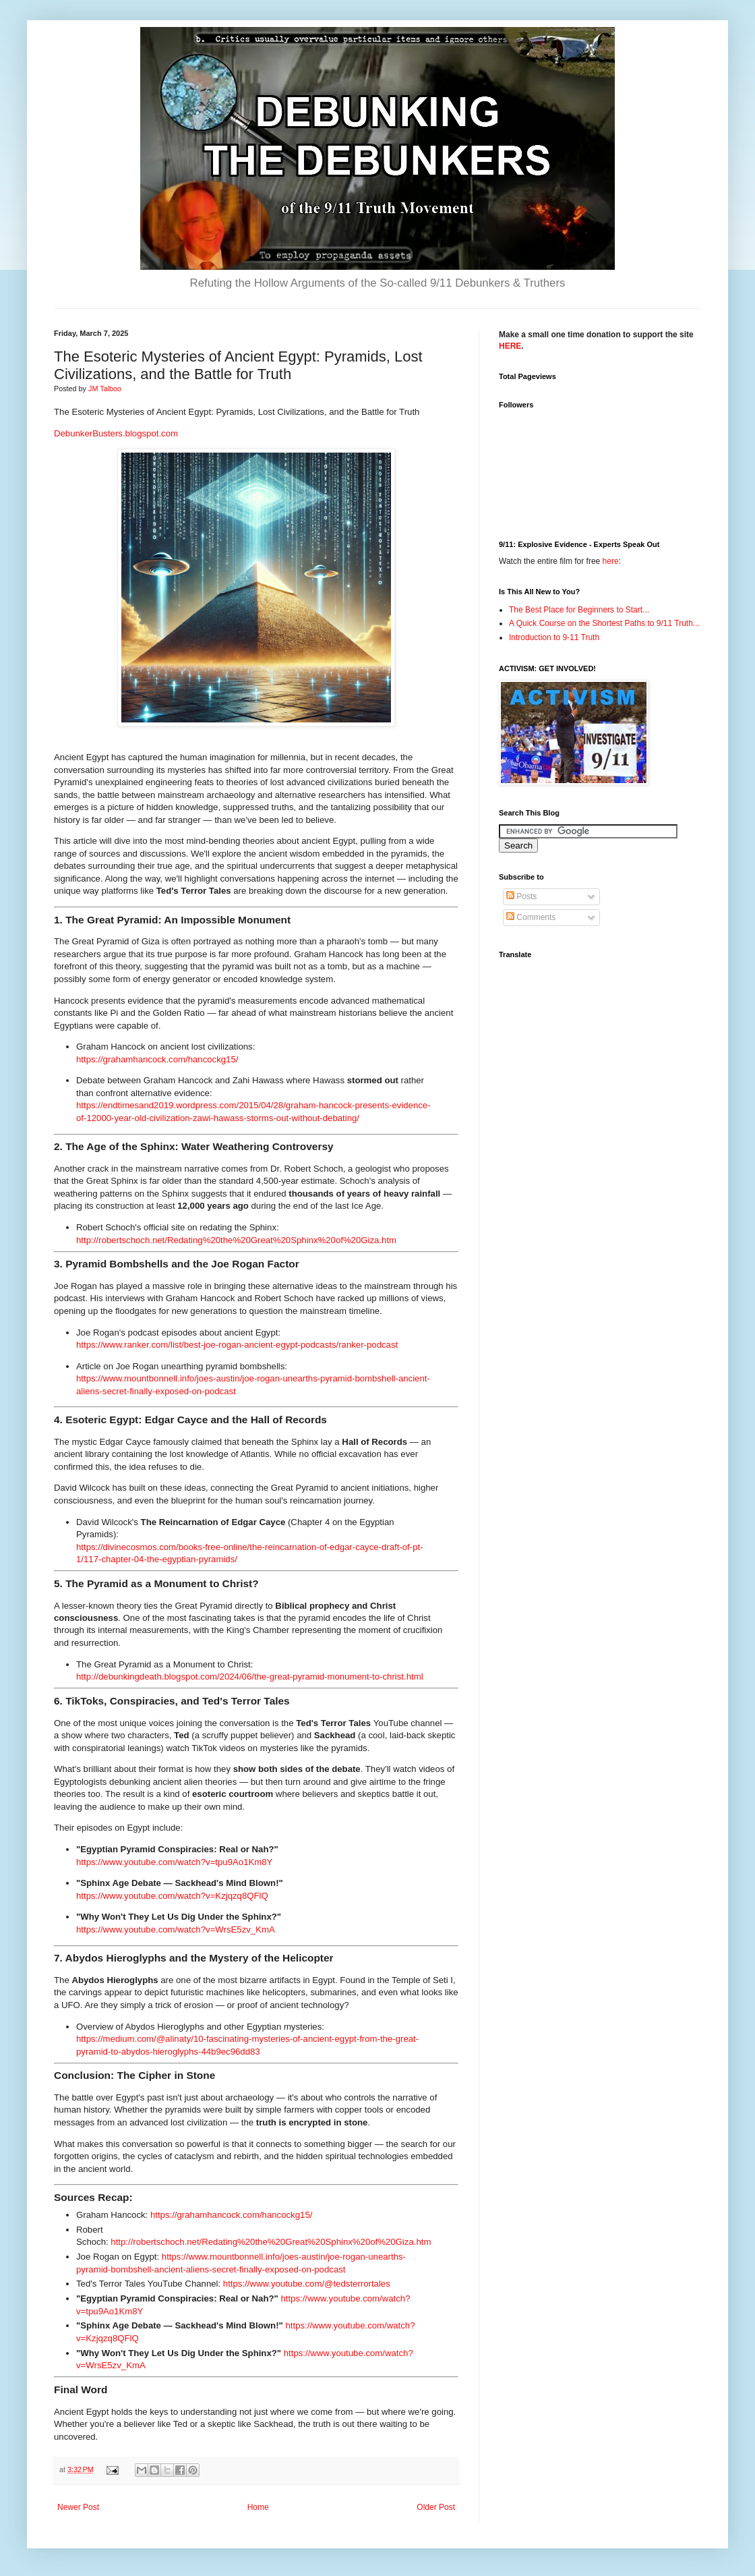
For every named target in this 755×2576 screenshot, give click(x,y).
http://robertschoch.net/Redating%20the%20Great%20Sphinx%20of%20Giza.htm (236, 1240)
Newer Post (78, 2507)
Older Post (436, 2507)
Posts (521, 896)
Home (258, 2507)
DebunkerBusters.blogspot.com (116, 433)
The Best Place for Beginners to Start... (579, 609)
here (611, 561)
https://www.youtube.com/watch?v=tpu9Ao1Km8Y (174, 1862)
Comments (530, 917)
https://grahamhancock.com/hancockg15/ (157, 1059)
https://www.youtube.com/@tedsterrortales (306, 2284)
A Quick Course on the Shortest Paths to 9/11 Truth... (604, 623)
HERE (510, 346)
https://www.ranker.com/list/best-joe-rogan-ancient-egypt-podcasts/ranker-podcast (237, 1345)
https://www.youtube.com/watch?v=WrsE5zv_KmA (175, 1929)
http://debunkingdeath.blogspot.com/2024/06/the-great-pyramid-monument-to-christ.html (249, 1676)
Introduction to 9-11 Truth (554, 637)
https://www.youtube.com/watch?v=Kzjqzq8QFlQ (172, 1896)
